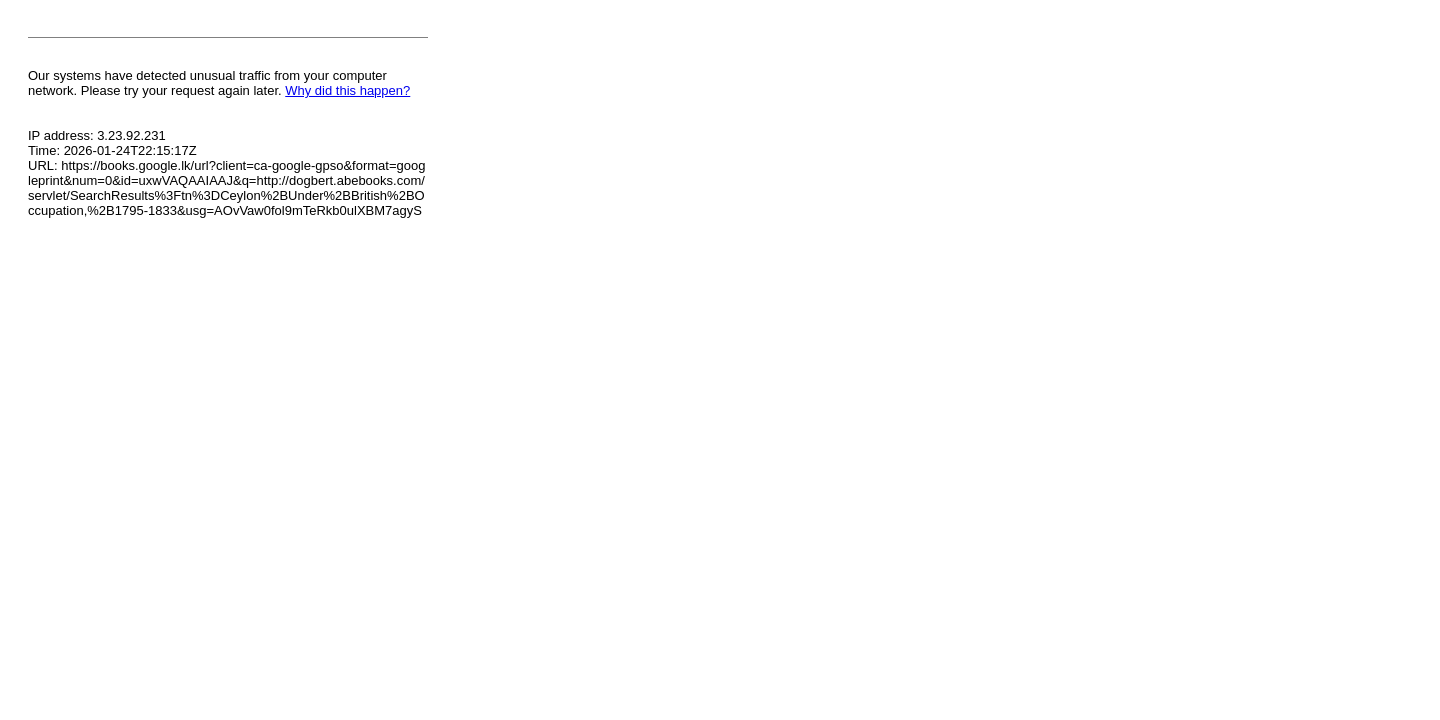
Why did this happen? (347, 90)
